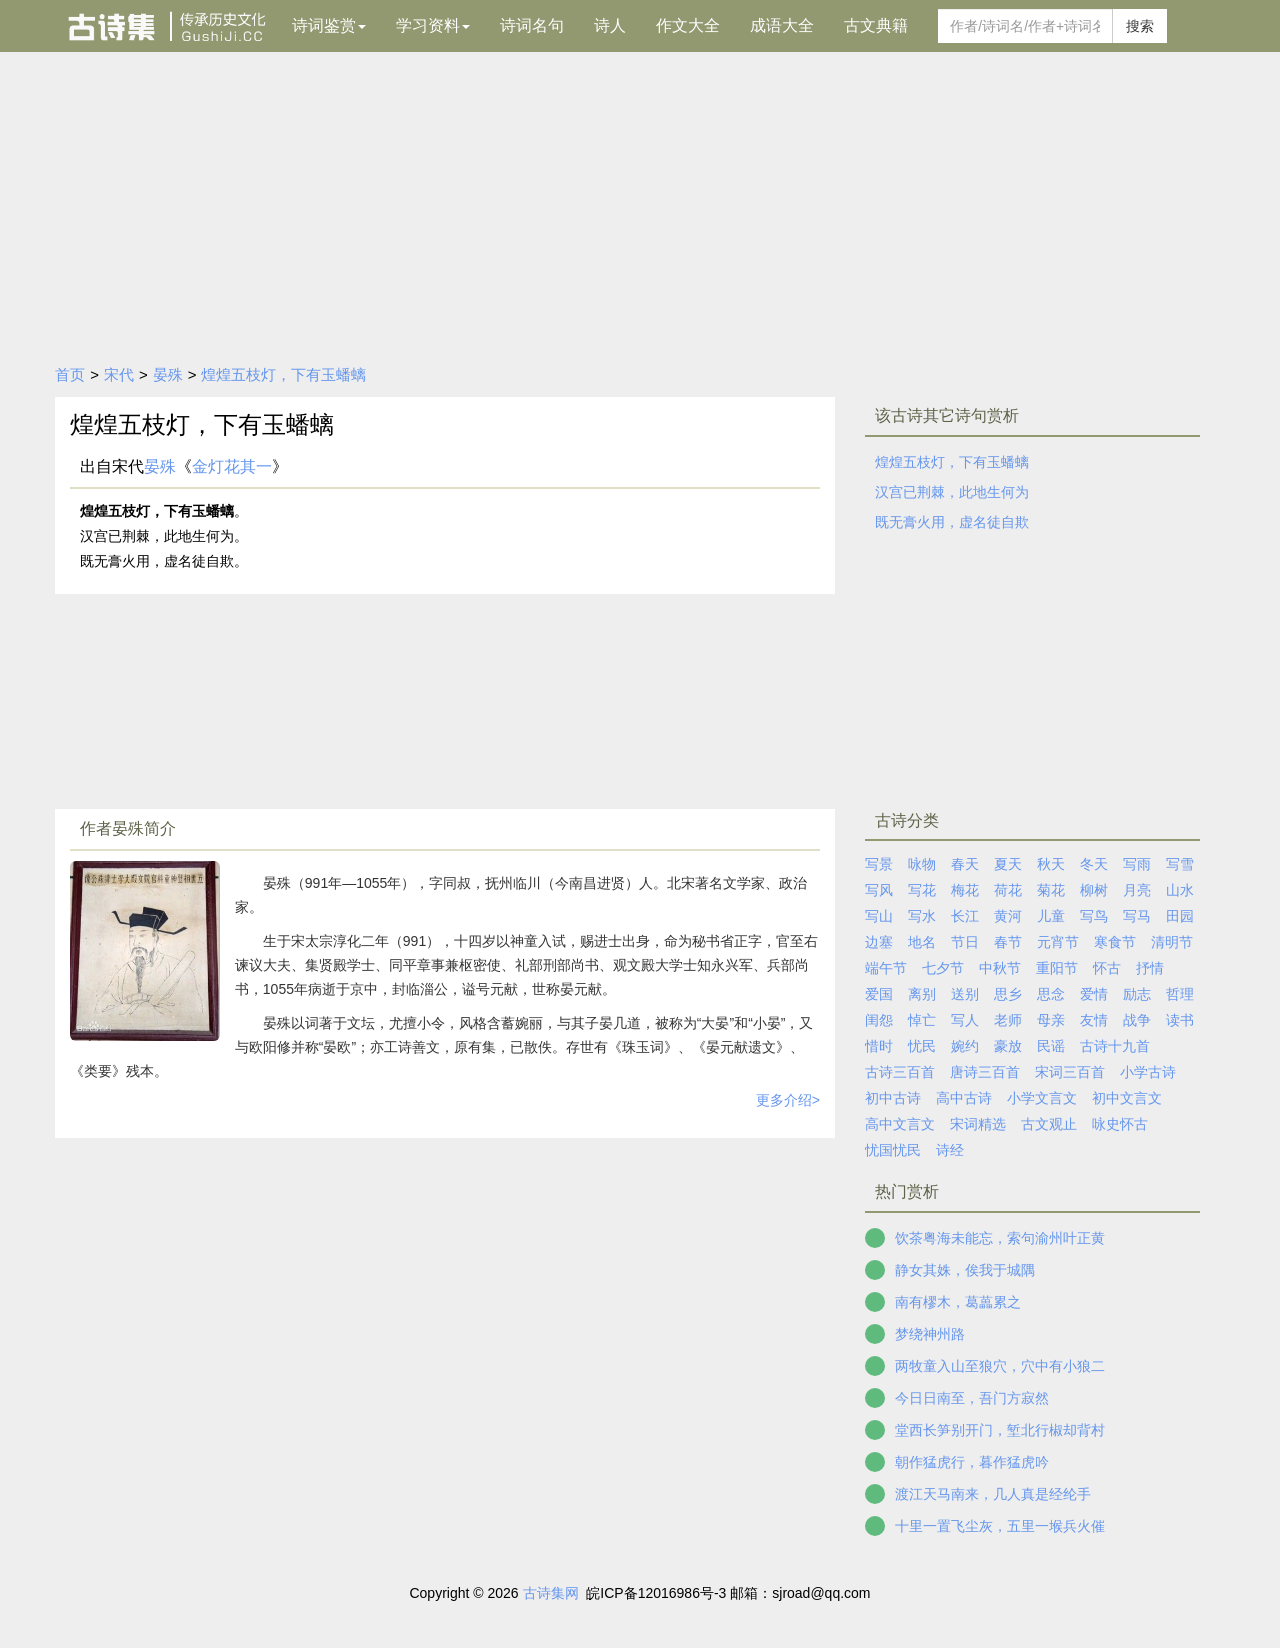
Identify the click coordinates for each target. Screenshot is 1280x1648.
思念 (1051, 994)
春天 (965, 864)
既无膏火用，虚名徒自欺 (952, 522)
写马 (1137, 916)
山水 (1180, 890)
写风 (879, 890)
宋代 (119, 374)
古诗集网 (551, 1593)
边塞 (879, 942)
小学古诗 (1148, 1072)
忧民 (922, 1046)
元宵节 (1058, 942)
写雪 (1180, 864)
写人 (965, 1020)
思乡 (1008, 994)
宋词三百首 (1070, 1072)
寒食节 (1115, 942)
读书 (1180, 1020)
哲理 (1180, 994)
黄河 (1008, 916)
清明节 (1172, 942)
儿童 (1051, 916)
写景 (879, 864)
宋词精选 (978, 1124)
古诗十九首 (1115, 1046)
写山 (879, 916)
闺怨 (879, 1020)
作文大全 (688, 25)
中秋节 (1000, 968)
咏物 (922, 864)
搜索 (1140, 26)
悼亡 (922, 1020)
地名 (922, 942)
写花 (922, 890)
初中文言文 (1127, 1098)
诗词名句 (532, 25)
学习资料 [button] (433, 25)
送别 (965, 994)
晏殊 (168, 374)
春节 (1008, 942)
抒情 (1150, 968)
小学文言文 (1042, 1098)
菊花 (1051, 890)
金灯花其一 (232, 466)
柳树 (1094, 890)
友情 (1094, 1020)
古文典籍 (876, 25)
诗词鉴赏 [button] (329, 25)
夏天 (1008, 864)
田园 (1180, 916)
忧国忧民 (893, 1150)
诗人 (610, 25)
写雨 (1137, 864)
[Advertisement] (640, 202)
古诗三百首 (900, 1072)
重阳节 (1057, 968)
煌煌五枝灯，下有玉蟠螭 (283, 374)
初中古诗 (893, 1098)
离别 (922, 994)
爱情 (1094, 994)
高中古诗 (964, 1098)
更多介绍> (788, 1100)
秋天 (1051, 864)
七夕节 (943, 968)
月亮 (1137, 890)
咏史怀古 (1120, 1124)
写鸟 (1094, 916)
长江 (965, 916)
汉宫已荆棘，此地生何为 (952, 492)
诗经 (950, 1150)
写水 (922, 916)
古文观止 (1049, 1124)
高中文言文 (900, 1124)
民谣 (1051, 1046)
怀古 (1107, 968)
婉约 (965, 1046)
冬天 (1094, 864)
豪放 (1008, 1046)
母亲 (1051, 1020)
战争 (1137, 1020)
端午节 (886, 968)
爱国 (879, 994)
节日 (965, 942)
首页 (70, 374)
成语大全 (782, 25)
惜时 (879, 1046)
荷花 (1008, 890)
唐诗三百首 (985, 1072)
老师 (1008, 1020)
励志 (1137, 994)
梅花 (965, 890)
